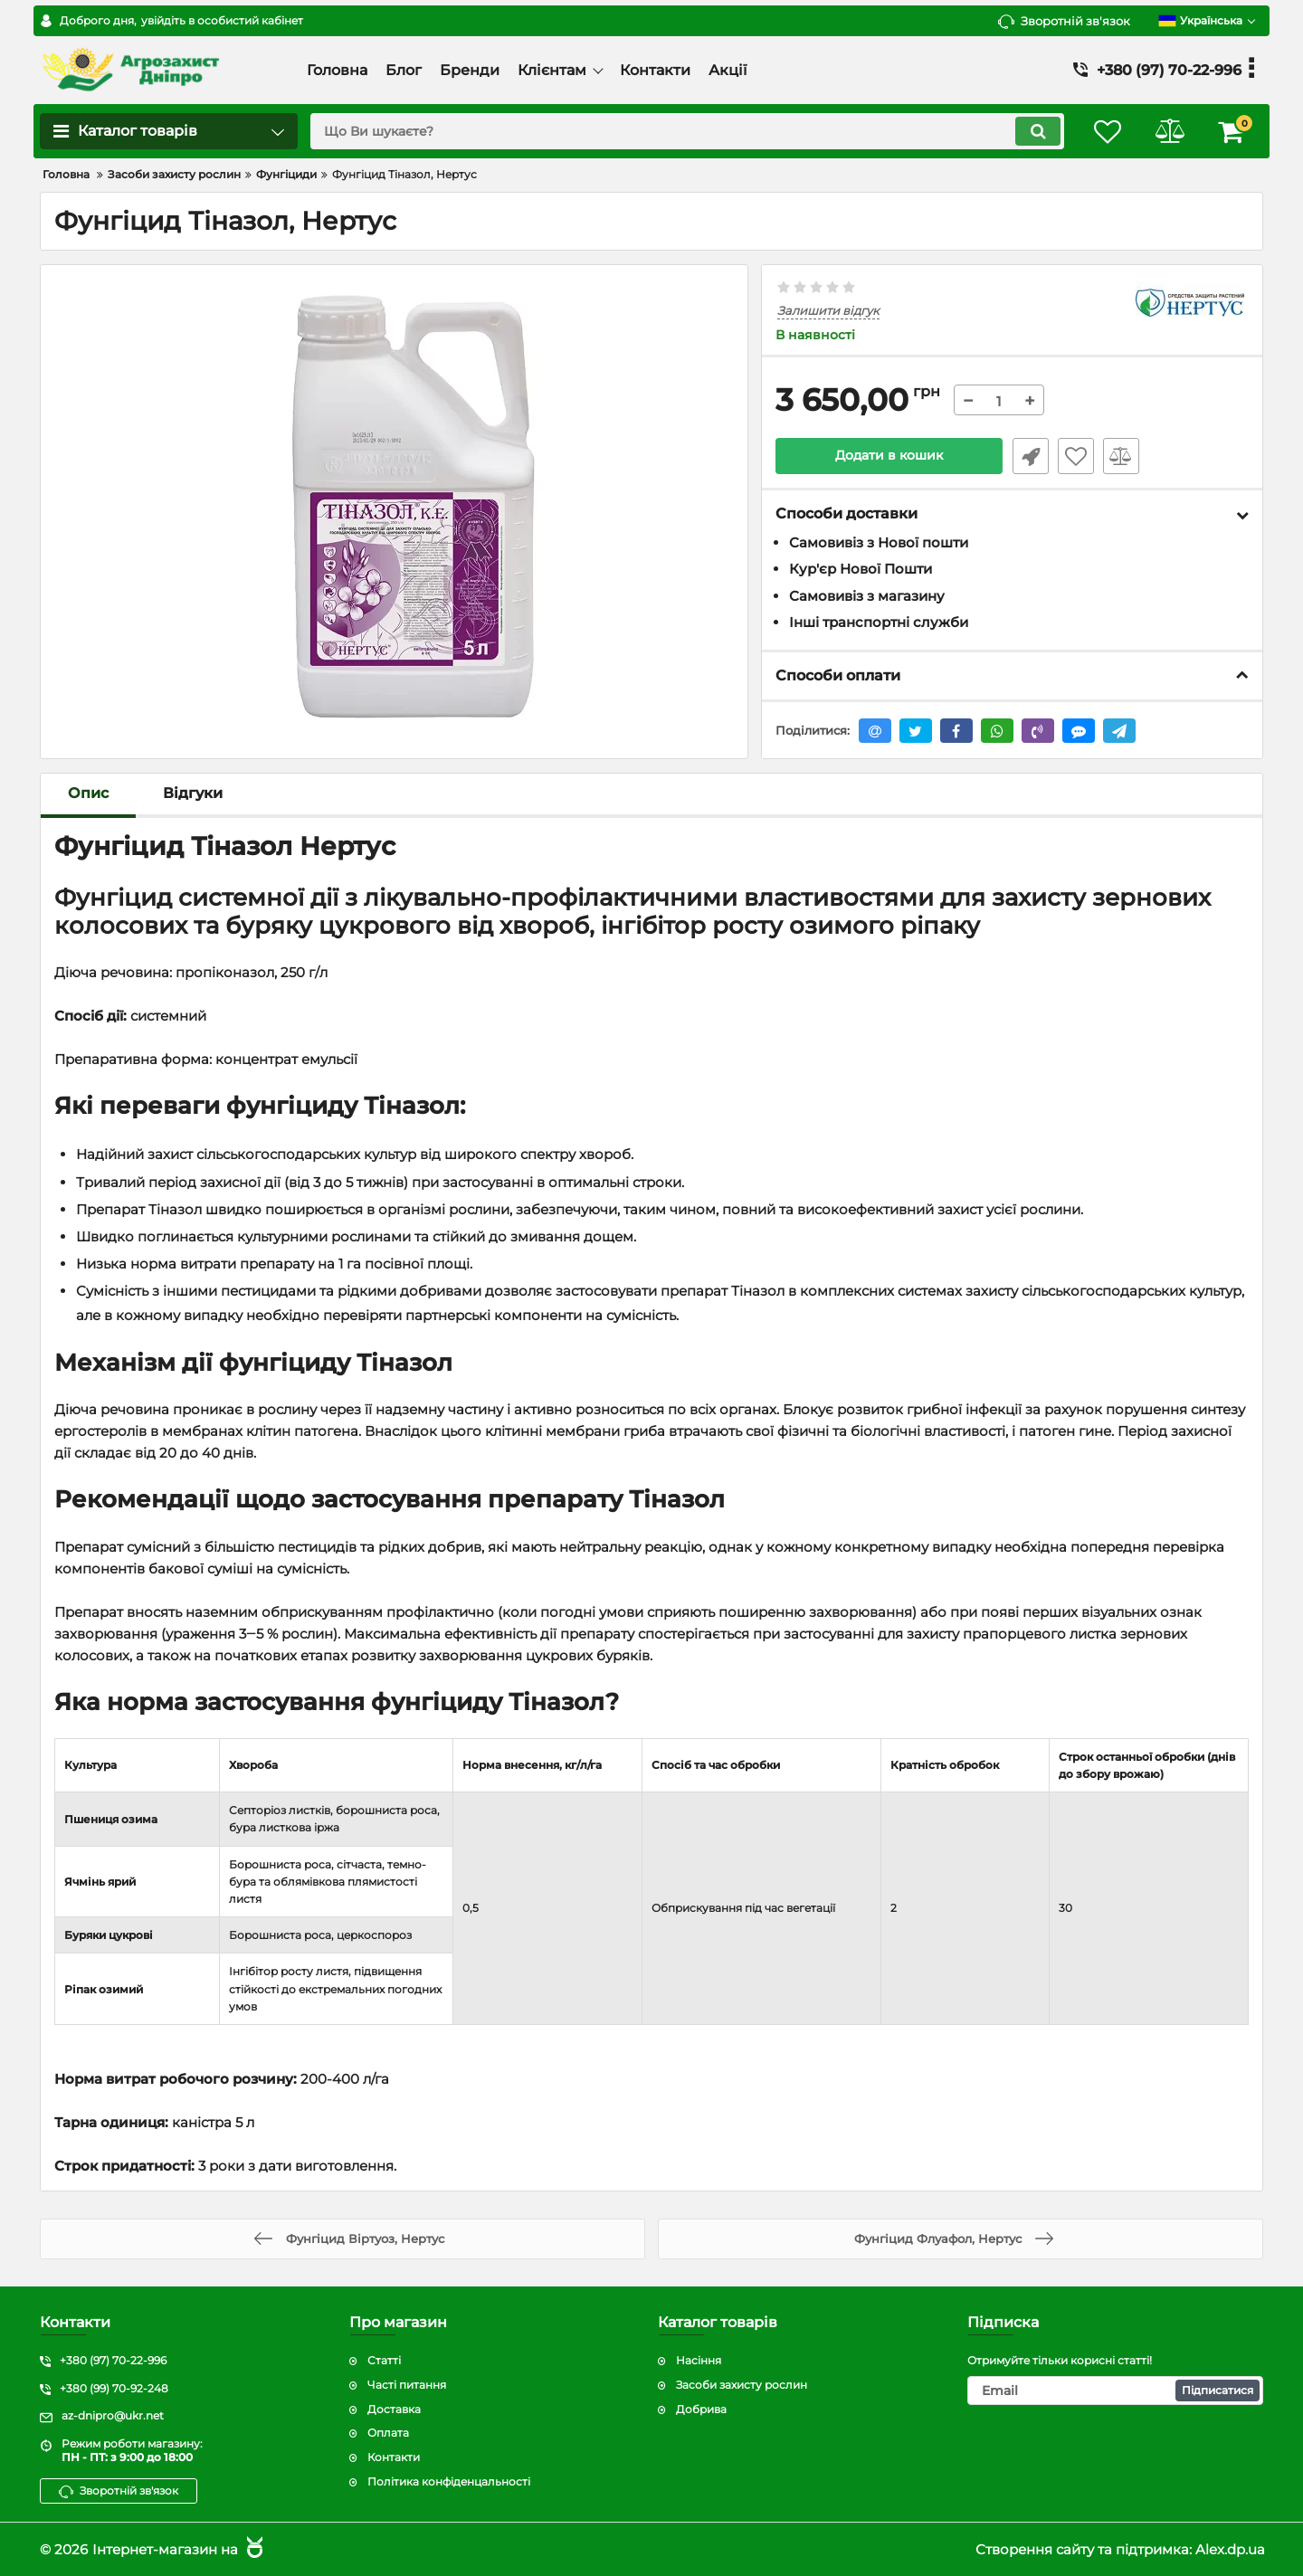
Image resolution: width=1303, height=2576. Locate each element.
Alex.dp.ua (1230, 2549)
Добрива (701, 2409)
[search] (685, 131)
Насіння (698, 2360)
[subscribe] (1115, 2390)
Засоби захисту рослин (741, 2384)
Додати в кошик (889, 456)
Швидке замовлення (1030, 456)
